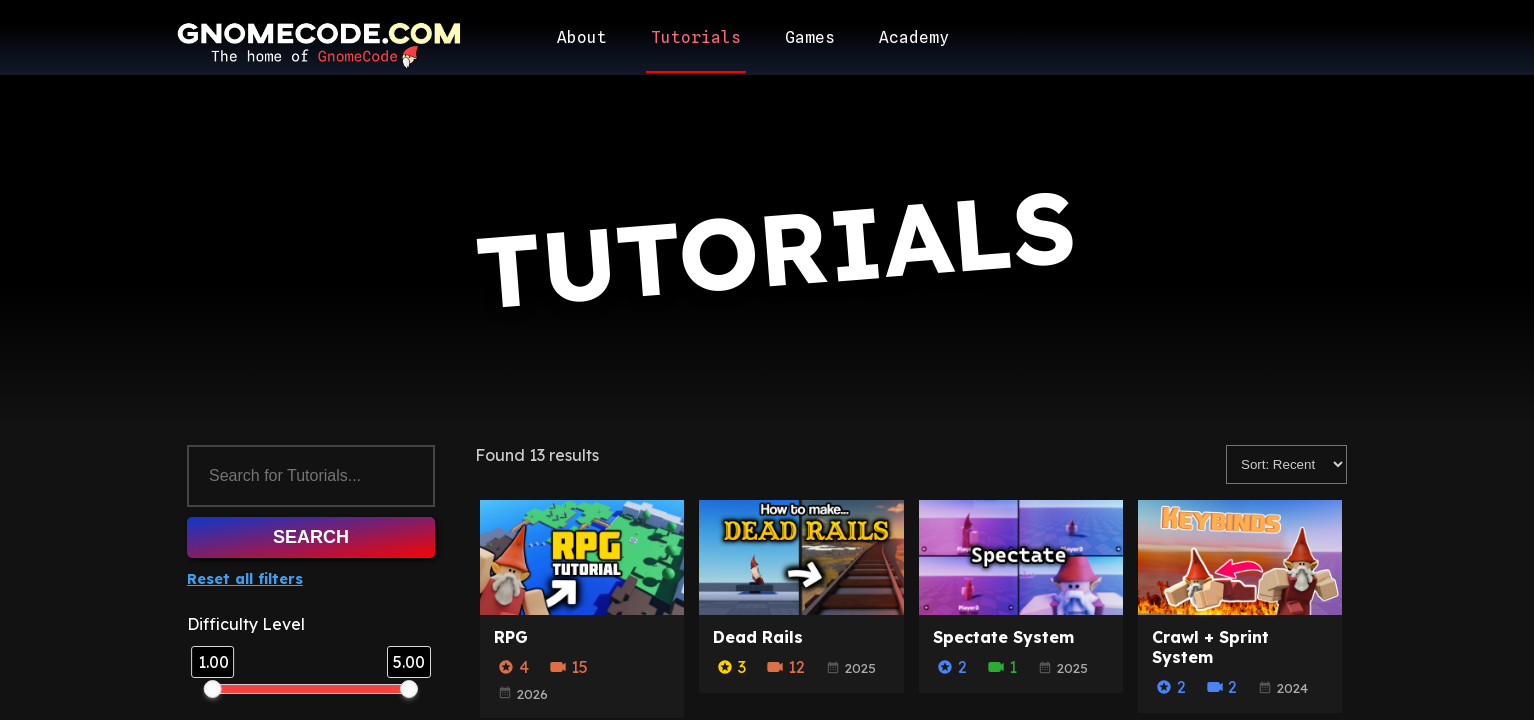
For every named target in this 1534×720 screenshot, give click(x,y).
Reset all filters (245, 579)
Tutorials (696, 37)
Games (810, 37)
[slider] (213, 689)
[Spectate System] (1021, 609)
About (582, 37)
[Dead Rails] (801, 609)
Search (311, 537)
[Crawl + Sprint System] (1240, 609)
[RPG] (582, 609)
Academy (914, 37)
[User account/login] (1309, 37)
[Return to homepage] (317, 45)
